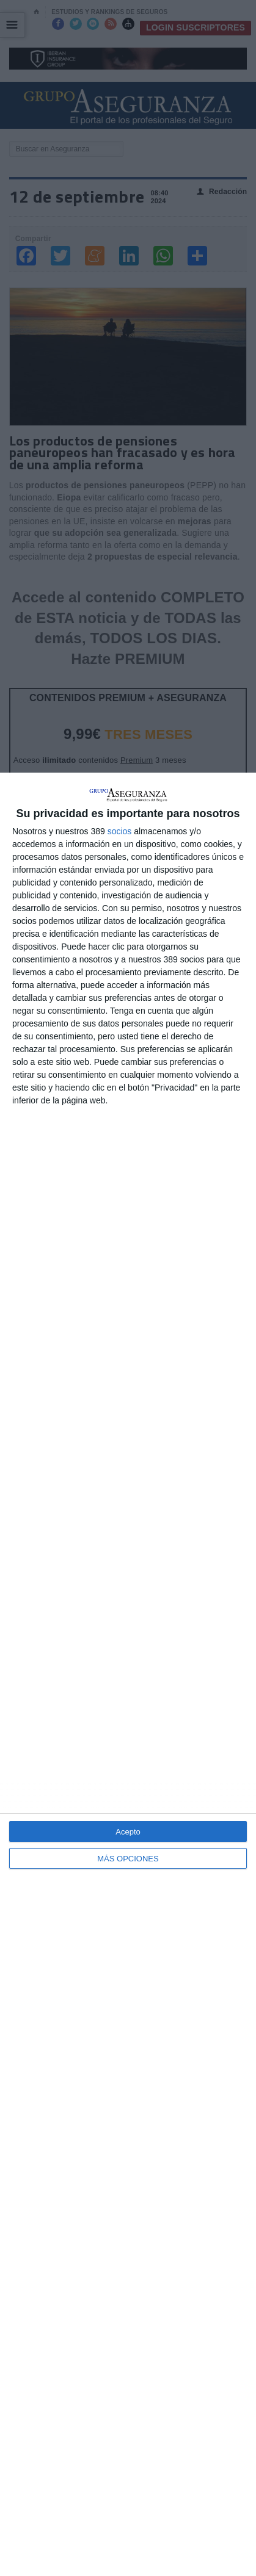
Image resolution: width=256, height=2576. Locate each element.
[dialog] (128, 1674)
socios (120, 831)
